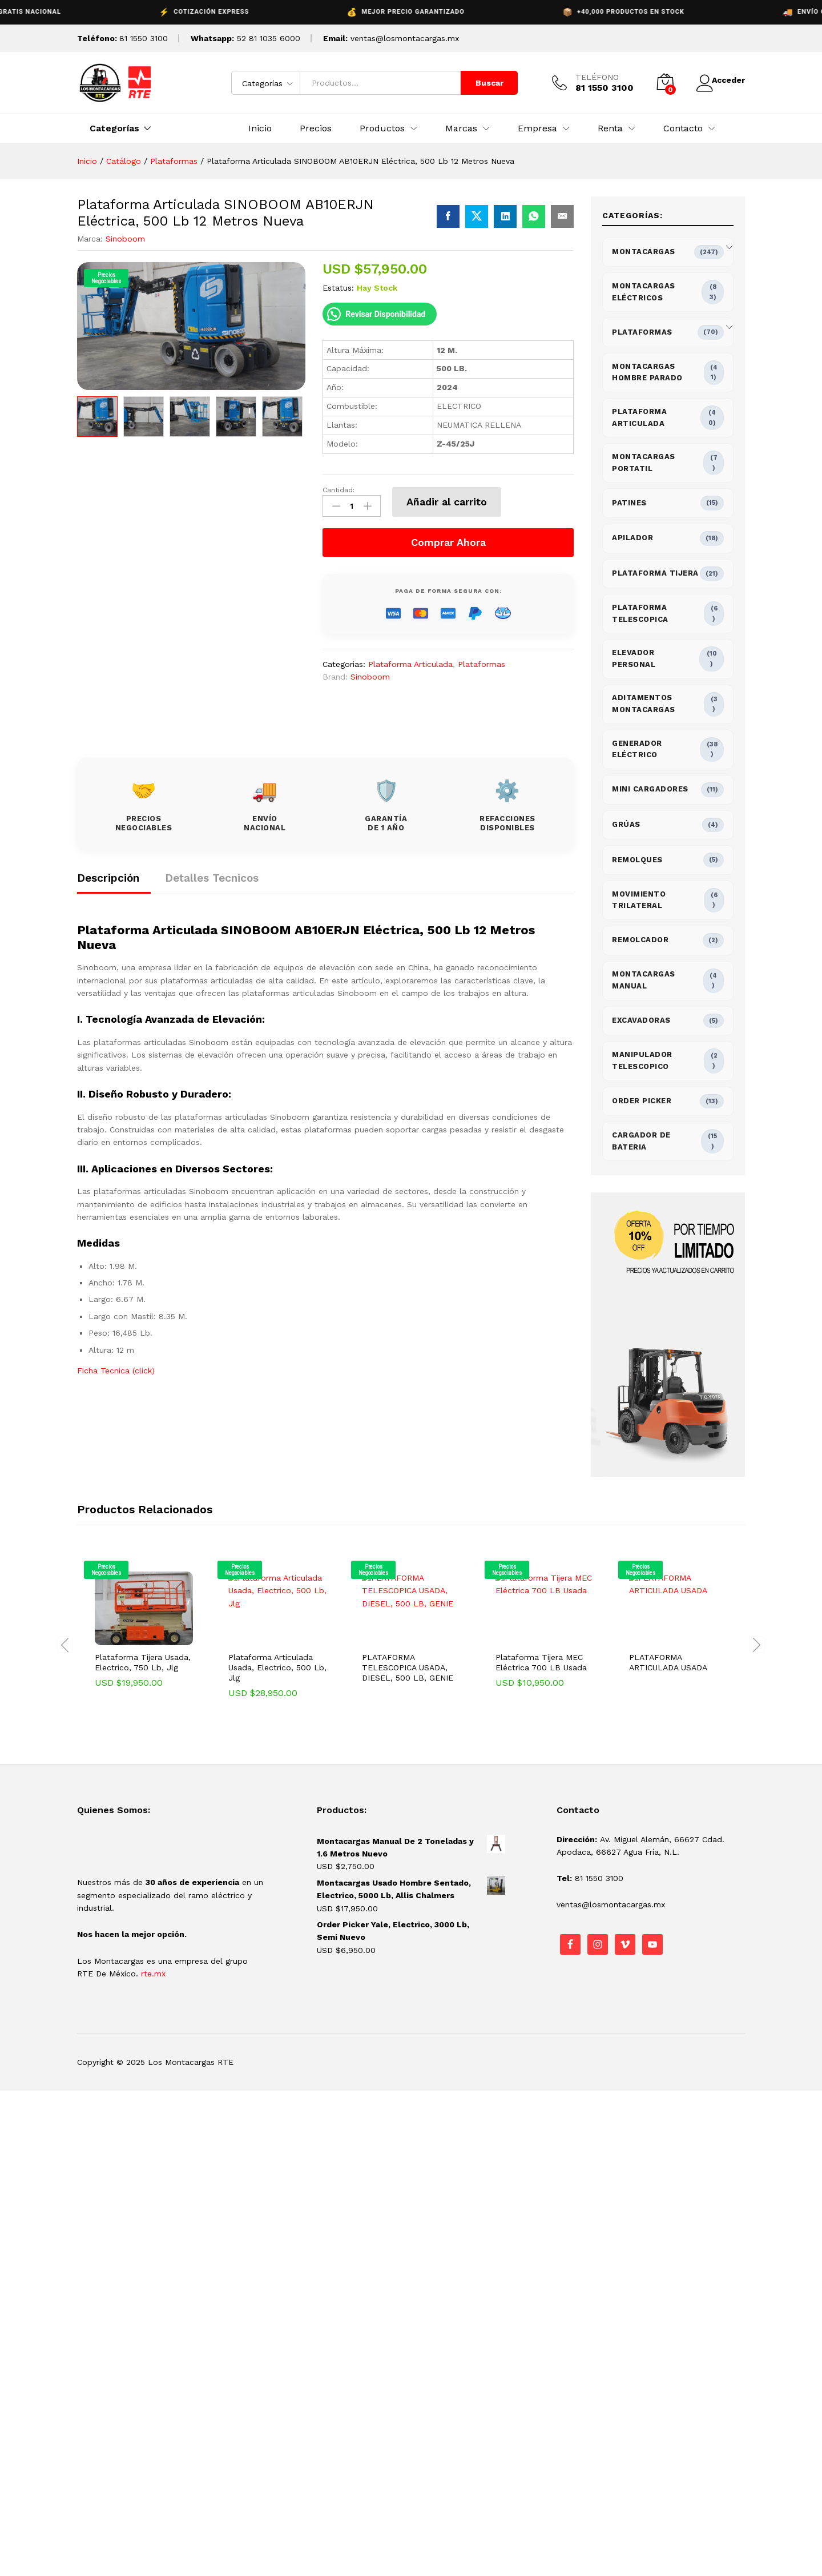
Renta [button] (610, 128)
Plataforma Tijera (655, 573)
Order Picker (641, 1100)
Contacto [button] (683, 128)
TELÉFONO (588, 77)
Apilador (632, 537)
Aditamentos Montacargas (643, 703)
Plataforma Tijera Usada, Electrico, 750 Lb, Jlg (143, 1662)
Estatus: (338, 287)
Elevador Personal (633, 658)
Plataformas (481, 661)
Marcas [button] (461, 128)
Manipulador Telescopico (642, 1060)
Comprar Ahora (448, 539)
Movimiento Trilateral (639, 900)
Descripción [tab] (108, 874)
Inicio (260, 128)
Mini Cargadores (650, 789)
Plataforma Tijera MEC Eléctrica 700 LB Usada (541, 1662)
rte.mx (153, 1973)
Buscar (481, 82)
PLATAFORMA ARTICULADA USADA (668, 1662)
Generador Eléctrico (637, 749)
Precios (316, 128)
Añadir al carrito (446, 502)
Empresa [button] (537, 128)
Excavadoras (641, 1020)
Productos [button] (382, 128)
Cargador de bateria (641, 1141)
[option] (97, 416)
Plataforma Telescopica (640, 613)
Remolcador (640, 939)
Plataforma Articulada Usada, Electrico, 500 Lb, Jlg (277, 1667)
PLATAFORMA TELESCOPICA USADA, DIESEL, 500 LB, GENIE (407, 1667)
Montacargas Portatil (643, 462)
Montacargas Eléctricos (643, 292)
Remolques (637, 859)
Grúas (626, 824)
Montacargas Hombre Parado (647, 372)
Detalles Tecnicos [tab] (212, 874)
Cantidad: (338, 490)
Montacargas (643, 251)
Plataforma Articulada (410, 661)
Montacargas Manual (643, 980)
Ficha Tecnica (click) (116, 1367)
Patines (629, 503)
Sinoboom (125, 238)
